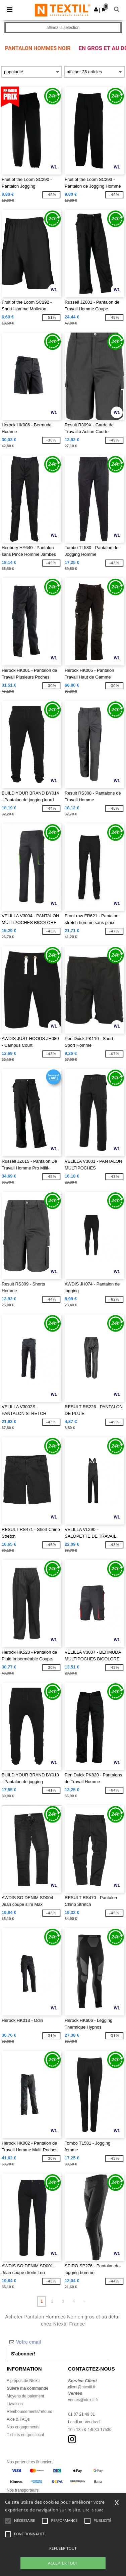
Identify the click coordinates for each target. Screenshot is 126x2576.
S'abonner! (23, 2353)
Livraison (15, 2403)
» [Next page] (84, 2301)
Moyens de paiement (25, 2396)
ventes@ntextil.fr (83, 2399)
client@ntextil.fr (82, 2387)
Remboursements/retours (29, 2411)
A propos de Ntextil (24, 2380)
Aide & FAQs (18, 2419)
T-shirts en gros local (25, 2434)
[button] (96, 9)
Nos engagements (23, 2427)
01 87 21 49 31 (81, 2414)
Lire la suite (93, 2509)
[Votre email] (58, 2342)
